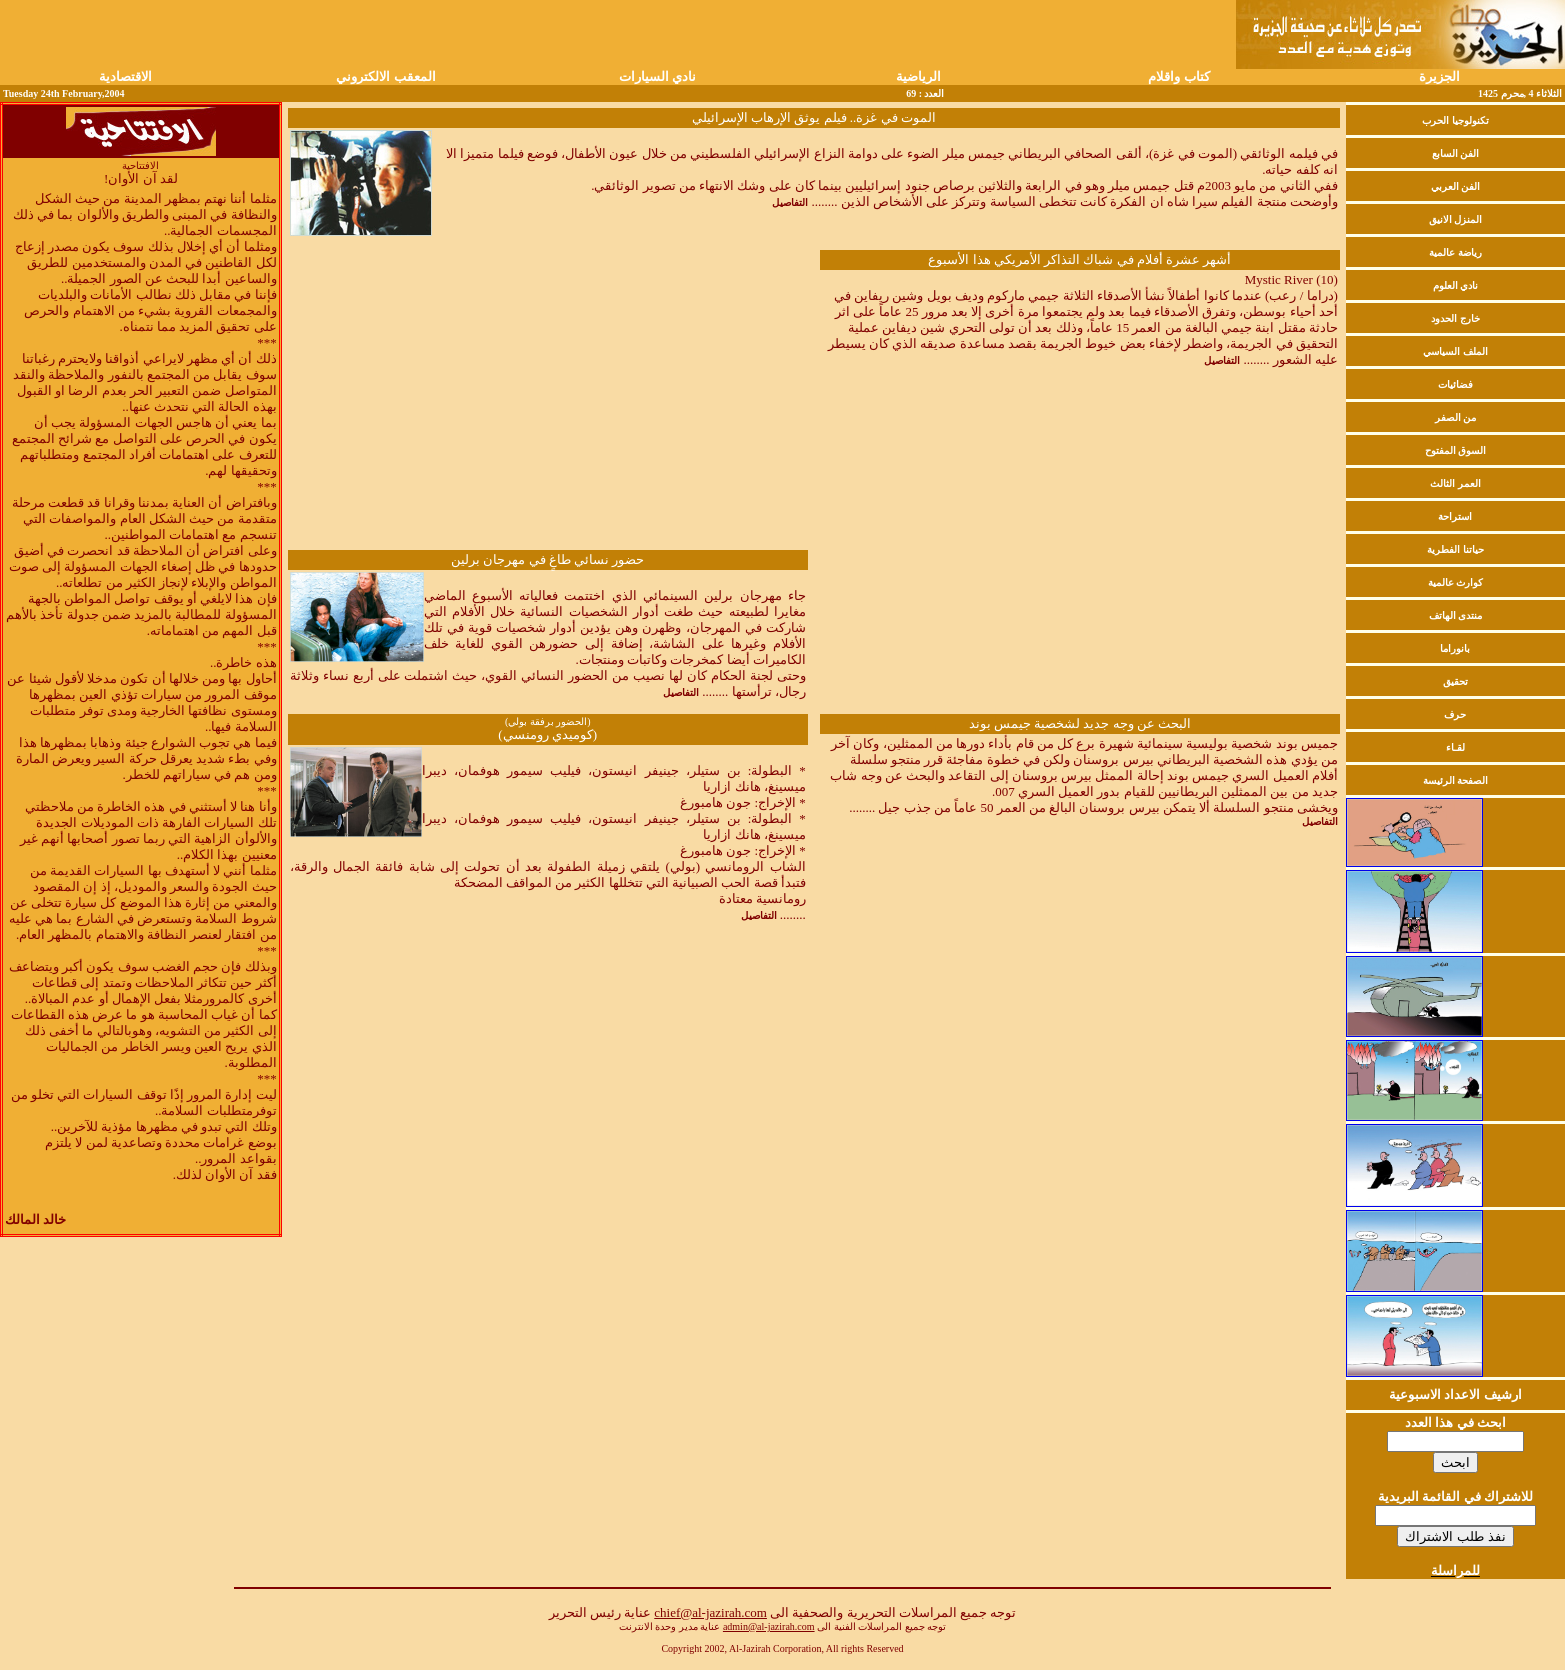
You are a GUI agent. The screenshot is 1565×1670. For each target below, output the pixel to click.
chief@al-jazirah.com (710, 1612)
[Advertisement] (548, 400)
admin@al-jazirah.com (769, 1626)
